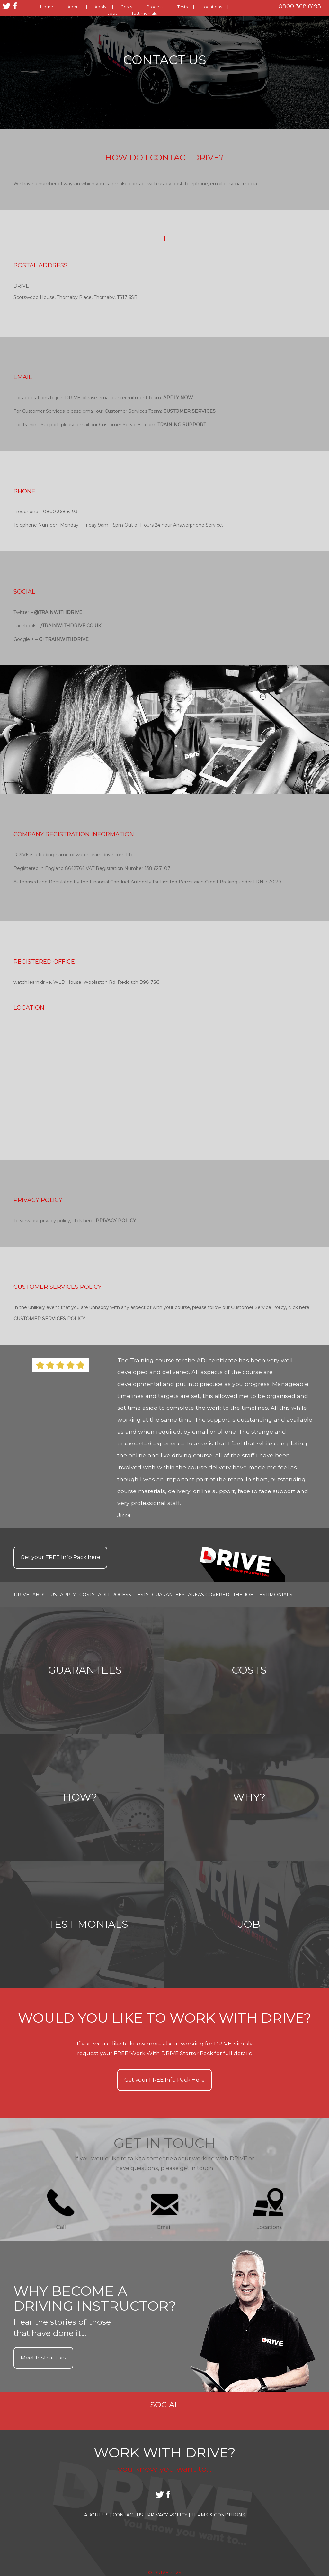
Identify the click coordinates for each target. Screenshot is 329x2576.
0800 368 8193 (300, 6)
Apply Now (178, 398)
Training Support (181, 425)
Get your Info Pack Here (164, 2079)
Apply (100, 6)
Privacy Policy (116, 1220)
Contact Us (129, 2515)
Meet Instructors (43, 2357)
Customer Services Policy (49, 1319)
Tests (182, 6)
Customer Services (189, 411)
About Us (44, 1594)
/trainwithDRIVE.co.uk (70, 626)
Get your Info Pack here (60, 1557)
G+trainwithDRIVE (64, 639)
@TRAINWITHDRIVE (58, 612)
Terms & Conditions (218, 2515)
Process (155, 6)
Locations (212, 6)
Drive (21, 1594)
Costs (126, 6)
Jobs (112, 13)
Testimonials (144, 13)
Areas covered (208, 1594)
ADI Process (114, 1594)
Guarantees (168, 1594)
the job (243, 1594)
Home (46, 6)
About (73, 6)
